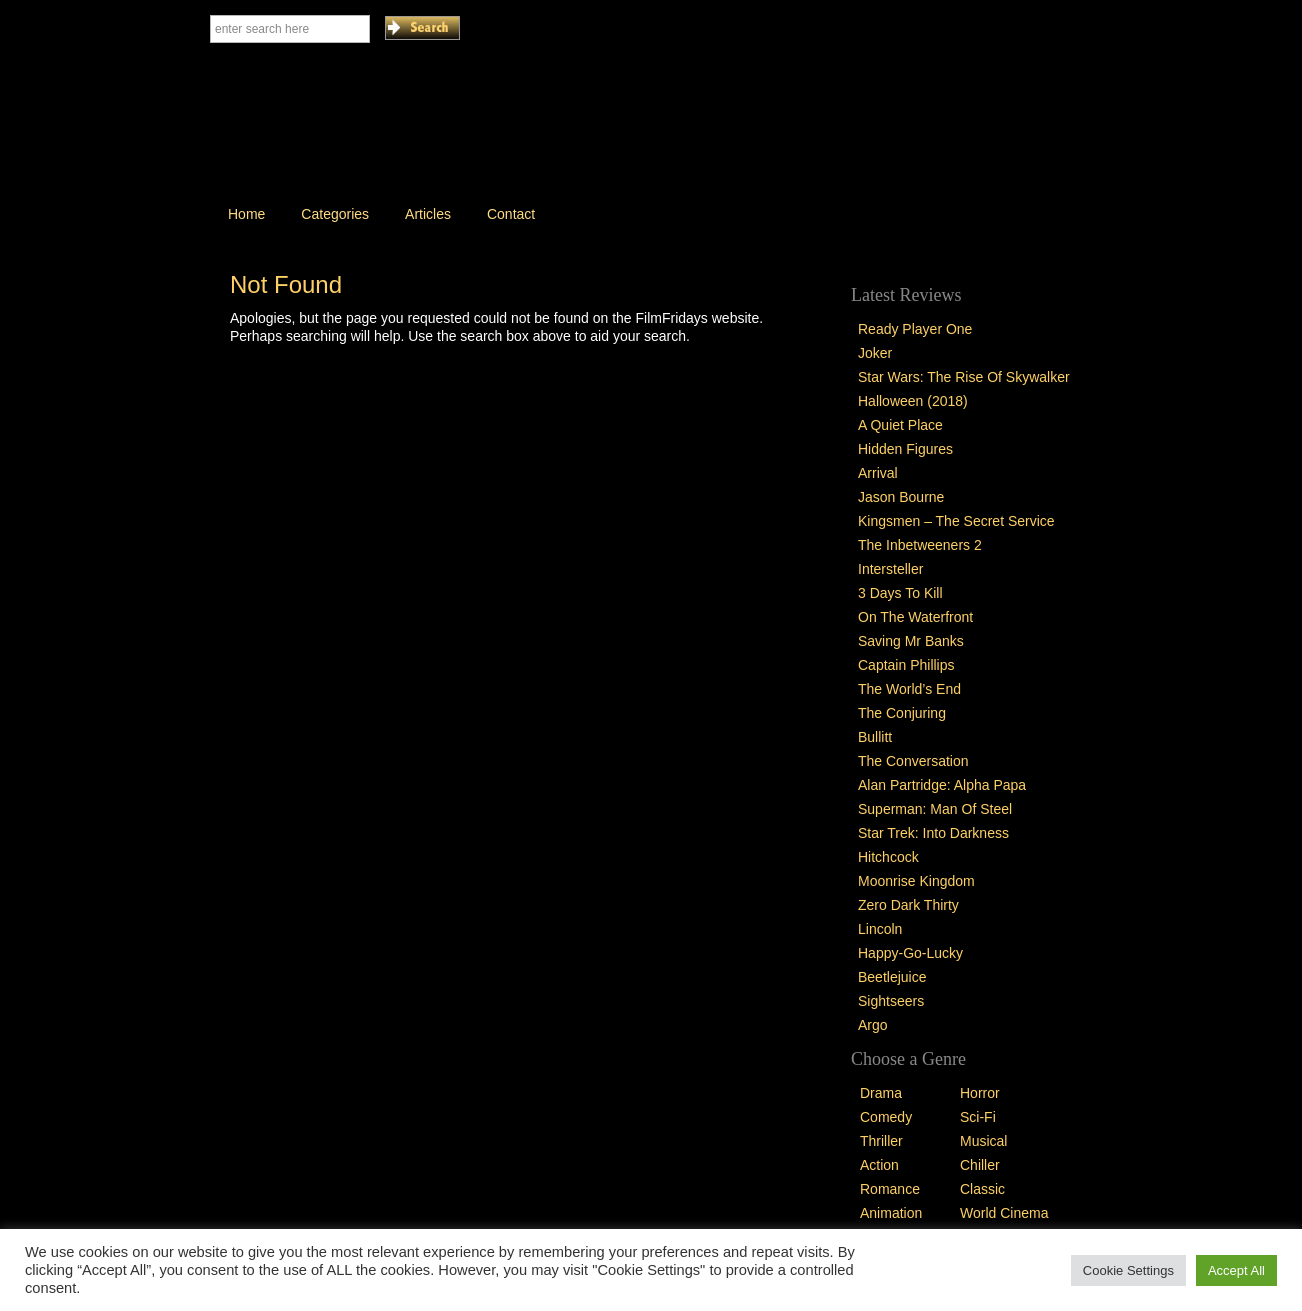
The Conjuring (902, 713)
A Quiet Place (900, 425)
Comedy (886, 1117)
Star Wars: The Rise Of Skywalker (964, 377)
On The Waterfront (915, 617)
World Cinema (1004, 1213)
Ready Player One (915, 329)
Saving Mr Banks (911, 641)
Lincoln (880, 929)
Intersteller (890, 569)
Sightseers (891, 1001)
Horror (980, 1093)
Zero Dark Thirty (908, 905)
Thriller (881, 1141)
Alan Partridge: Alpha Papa (942, 785)
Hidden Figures (905, 449)
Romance (890, 1189)
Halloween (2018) (913, 401)
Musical (983, 1141)
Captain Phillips (906, 665)
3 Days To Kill (900, 593)
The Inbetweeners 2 (920, 545)
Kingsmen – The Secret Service (956, 521)
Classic (982, 1189)
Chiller (980, 1165)
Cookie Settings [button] (1128, 1270)
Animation (891, 1213)
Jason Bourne (901, 497)
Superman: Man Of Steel (935, 809)
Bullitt (875, 737)
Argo (873, 1025)
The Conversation (913, 761)
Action (879, 1165)
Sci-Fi (978, 1117)
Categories (335, 214)
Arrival (878, 473)
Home (246, 214)
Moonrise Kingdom (916, 881)
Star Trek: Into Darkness (933, 833)
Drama (881, 1093)
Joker (875, 353)
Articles (428, 214)
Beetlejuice (892, 977)
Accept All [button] (1236, 1270)
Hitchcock (888, 857)
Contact (511, 214)
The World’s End (909, 689)
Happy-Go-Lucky (910, 953)
